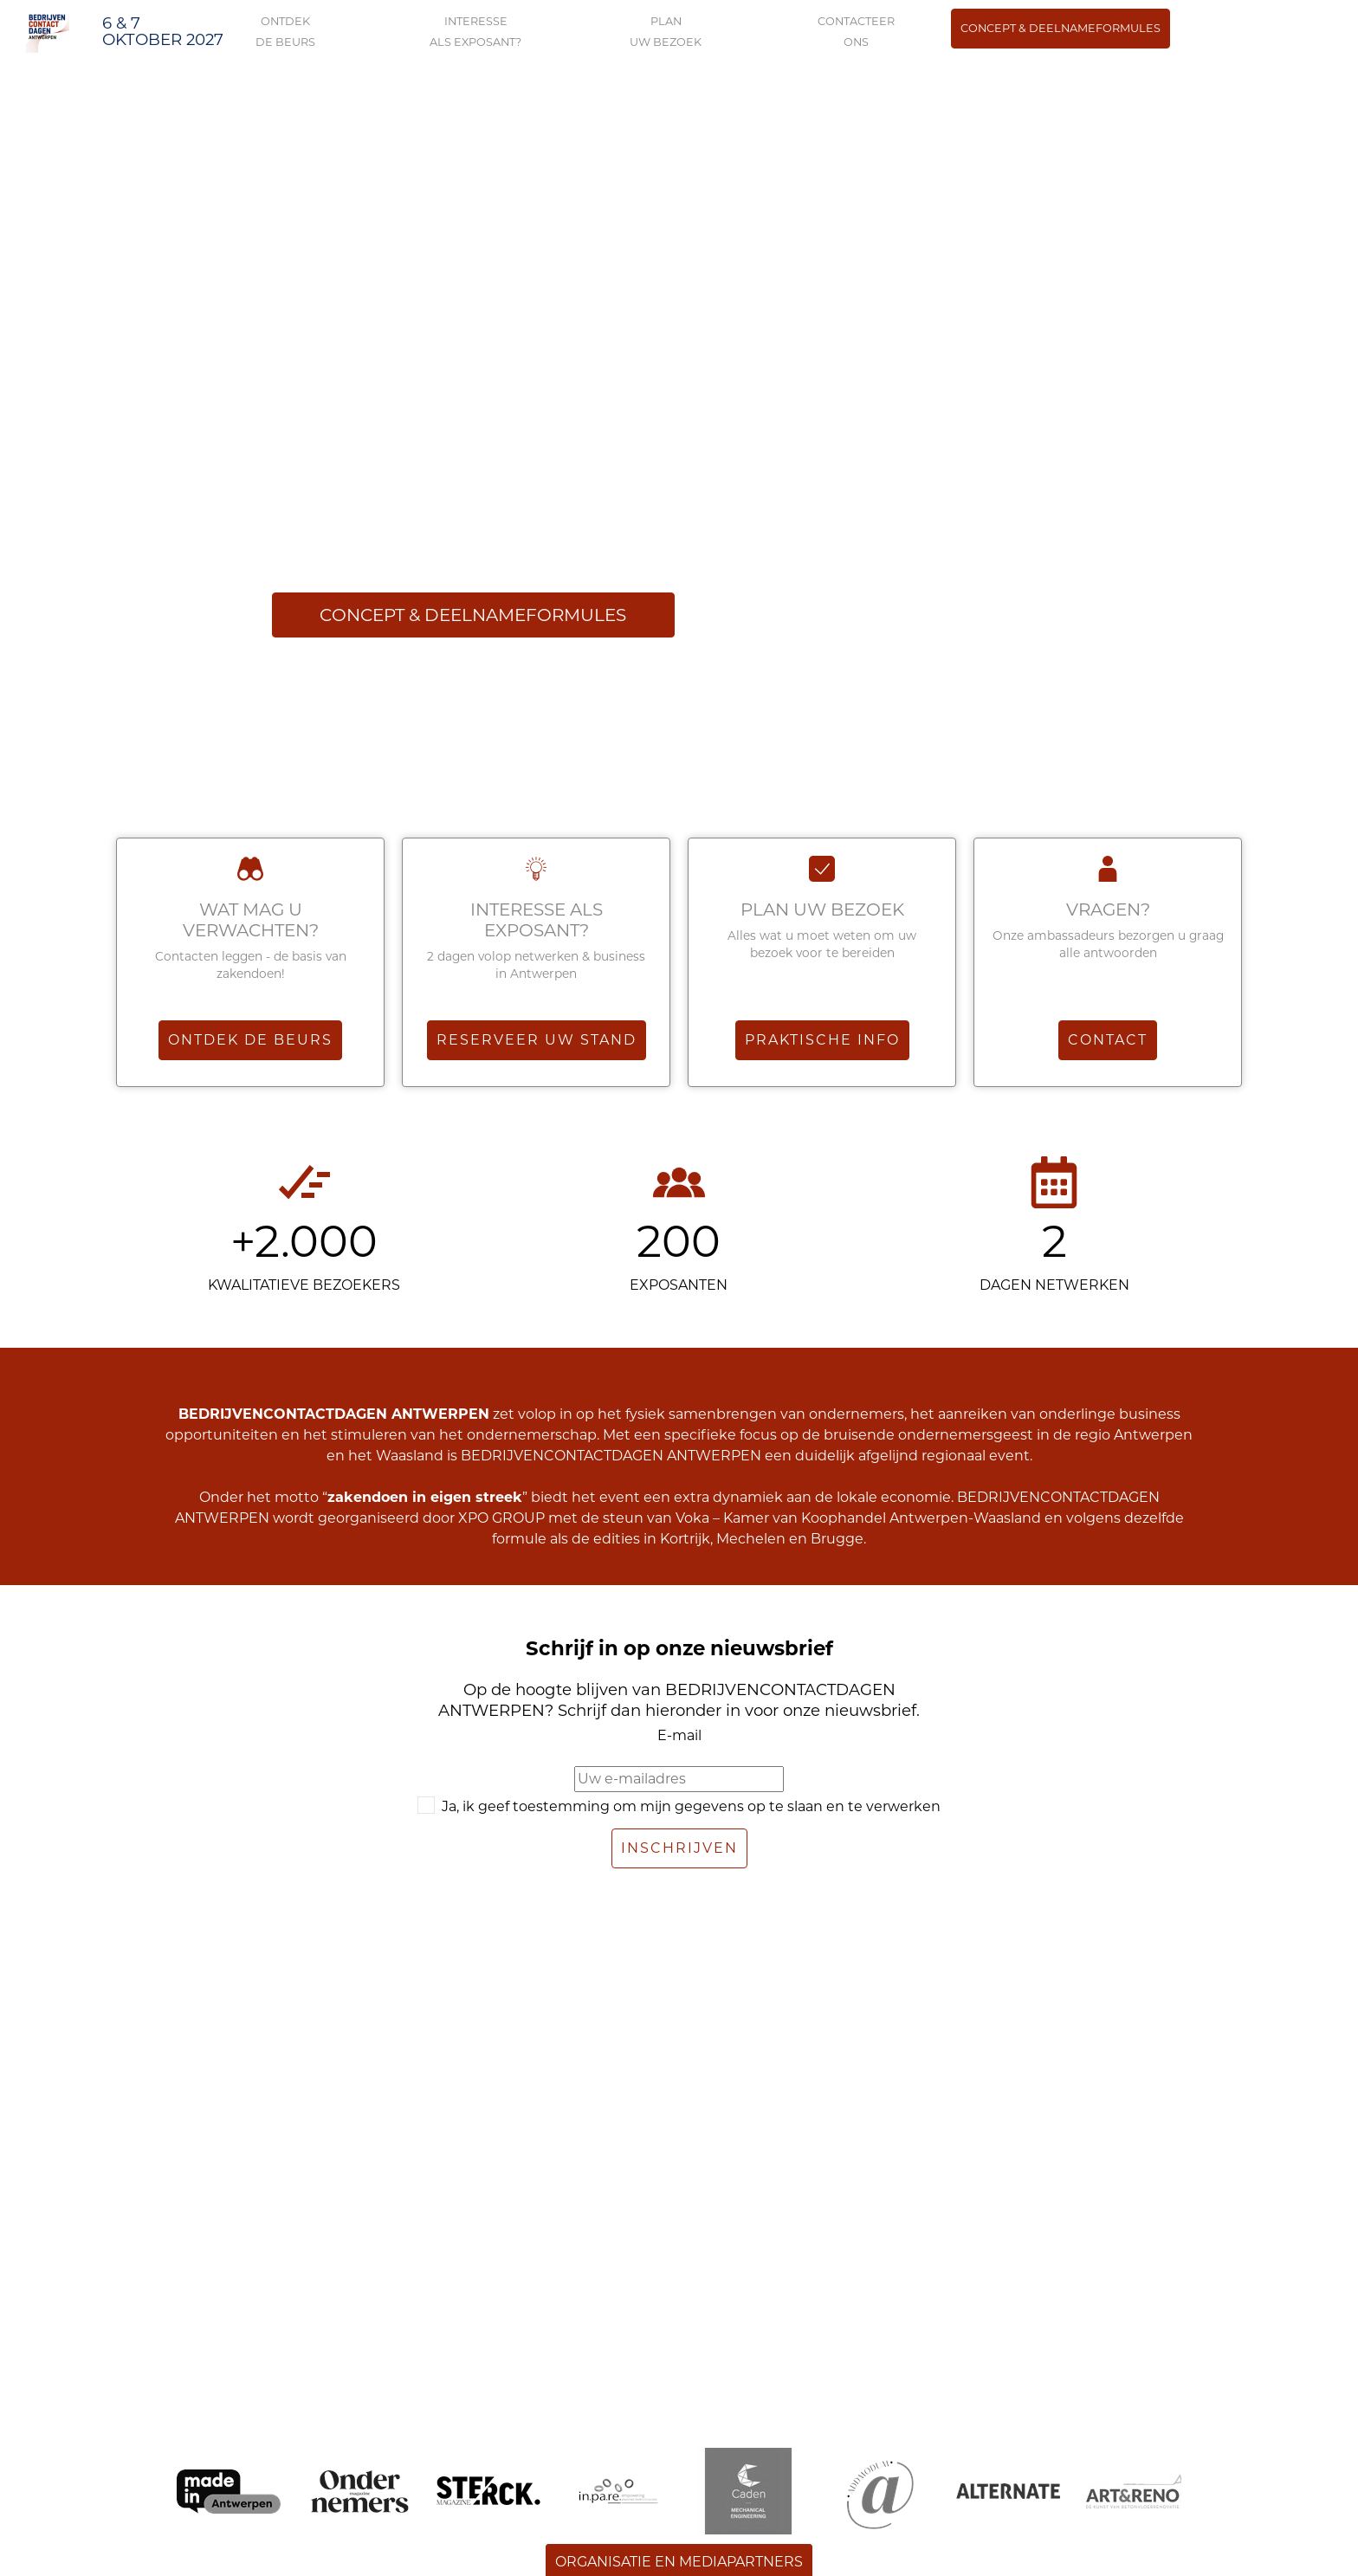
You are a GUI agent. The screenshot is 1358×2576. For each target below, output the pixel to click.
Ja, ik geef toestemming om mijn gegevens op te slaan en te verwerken (691, 1806)
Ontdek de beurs (250, 1040)
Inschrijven (679, 1848)
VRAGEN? (1108, 909)
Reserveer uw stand (536, 1040)
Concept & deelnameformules (1060, 28)
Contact (1108, 1040)
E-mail (679, 1735)
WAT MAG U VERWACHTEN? (251, 920)
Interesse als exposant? (536, 920)
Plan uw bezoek (822, 909)
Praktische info (822, 1040)
